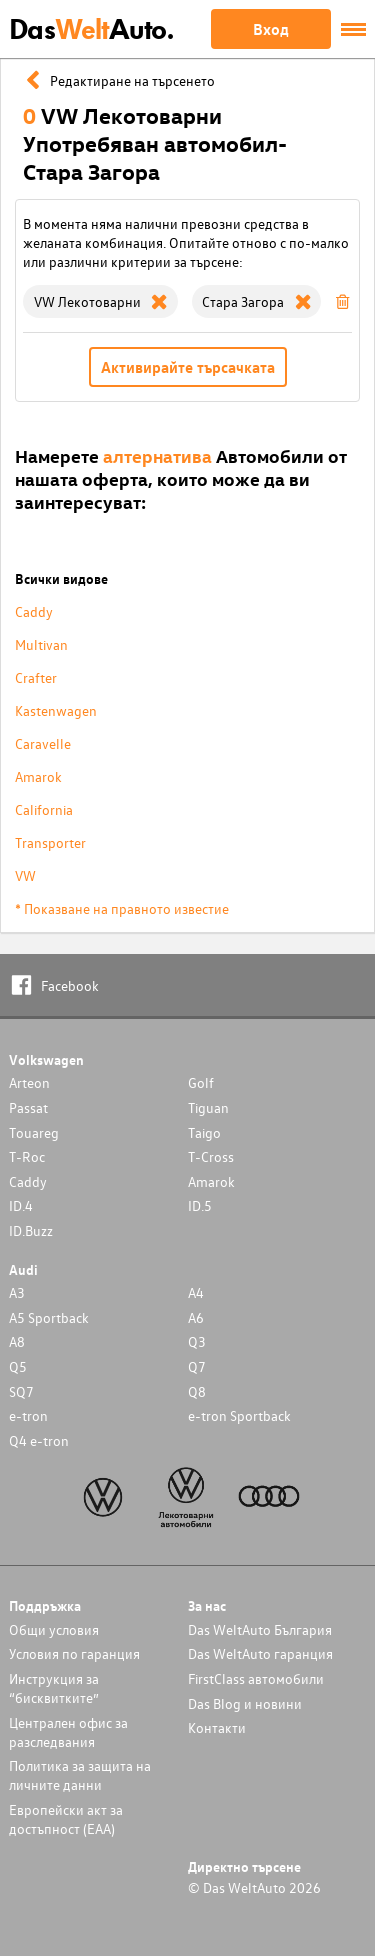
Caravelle (43, 743)
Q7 (197, 1366)
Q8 (197, 1391)
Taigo (204, 1132)
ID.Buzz (31, 1230)
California (44, 809)
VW (25, 875)
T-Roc (27, 1156)
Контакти (217, 1727)
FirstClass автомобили (256, 1678)
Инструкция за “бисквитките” (54, 1688)
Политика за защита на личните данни (80, 1775)
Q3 (197, 1341)
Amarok (38, 776)
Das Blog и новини (245, 1703)
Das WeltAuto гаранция (260, 1653)
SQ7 (21, 1391)
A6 (196, 1317)
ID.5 (200, 1205)
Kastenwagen (56, 710)
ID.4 (21, 1205)
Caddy (34, 611)
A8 (17, 1341)
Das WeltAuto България (260, 1629)
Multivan (41, 644)
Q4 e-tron (39, 1440)
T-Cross (211, 1156)
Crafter (36, 677)
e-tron (28, 1415)
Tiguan (208, 1107)
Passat (28, 1107)
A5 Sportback (49, 1317)
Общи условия (54, 1629)
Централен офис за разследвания (68, 1732)
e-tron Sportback (239, 1415)
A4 (196, 1292)
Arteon (29, 1082)
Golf (201, 1082)
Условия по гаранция (74, 1653)
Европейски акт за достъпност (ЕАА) (66, 1819)
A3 (17, 1292)
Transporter (50, 842)
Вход (271, 29)
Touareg (34, 1132)
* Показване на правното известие (122, 908)
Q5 (18, 1366)
